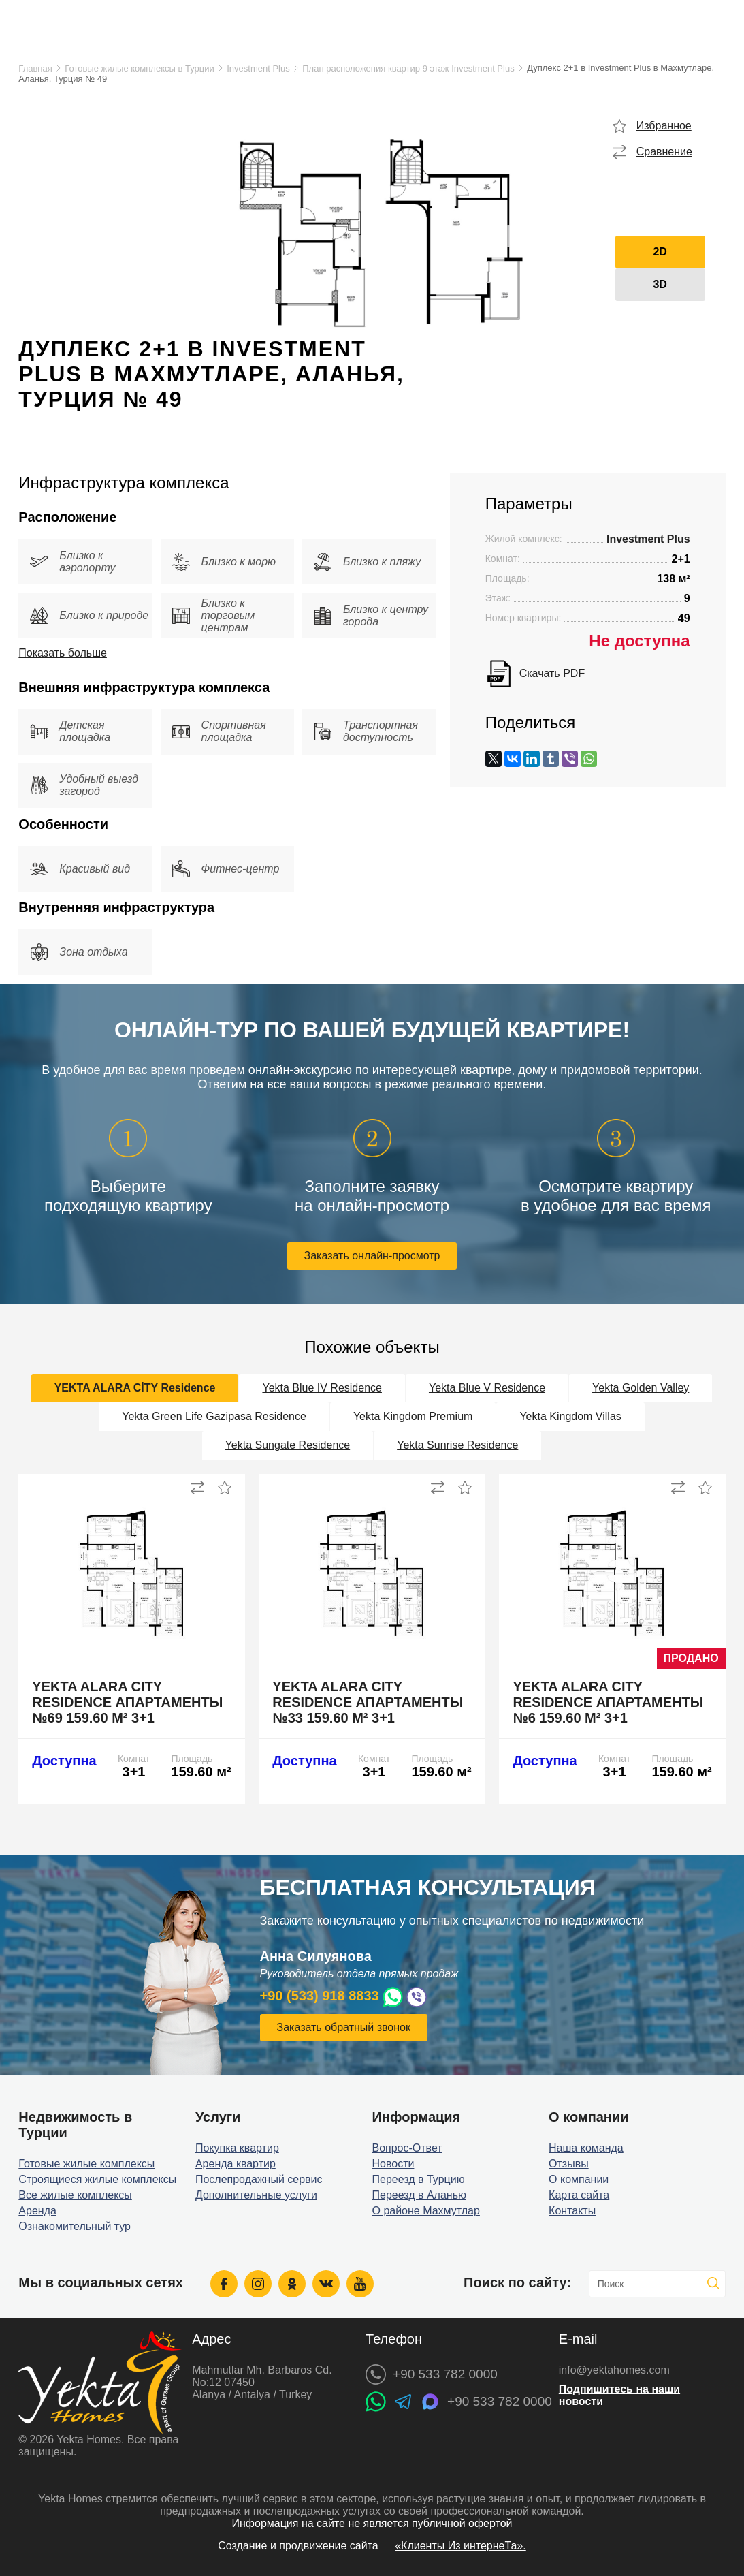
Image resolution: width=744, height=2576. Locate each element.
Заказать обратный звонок (343, 2027)
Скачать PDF (552, 673)
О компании (579, 2179)
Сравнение (664, 151)
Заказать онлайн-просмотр (372, 1255)
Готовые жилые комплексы (86, 2163)
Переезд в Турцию (418, 2179)
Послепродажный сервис (259, 2179)
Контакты (572, 2210)
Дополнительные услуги (256, 2195)
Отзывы (569, 2163)
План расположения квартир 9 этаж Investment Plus (408, 68)
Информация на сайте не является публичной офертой (371, 2523)
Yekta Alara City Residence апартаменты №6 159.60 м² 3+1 (608, 1702)
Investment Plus (258, 68)
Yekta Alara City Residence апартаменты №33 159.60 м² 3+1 (367, 1702)
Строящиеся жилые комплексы (97, 2179)
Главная (35, 68)
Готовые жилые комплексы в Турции (139, 68)
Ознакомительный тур (74, 2226)
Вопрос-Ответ (407, 2148)
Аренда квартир (235, 2163)
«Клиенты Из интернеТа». (460, 2545)
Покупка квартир (237, 2148)
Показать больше (62, 653)
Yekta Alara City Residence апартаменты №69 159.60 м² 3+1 (127, 1702)
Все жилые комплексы (75, 2195)
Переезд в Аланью (419, 2195)
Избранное (664, 125)
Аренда (37, 2210)
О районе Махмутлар (425, 2210)
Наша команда (586, 2148)
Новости (393, 2163)
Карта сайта (579, 2195)
